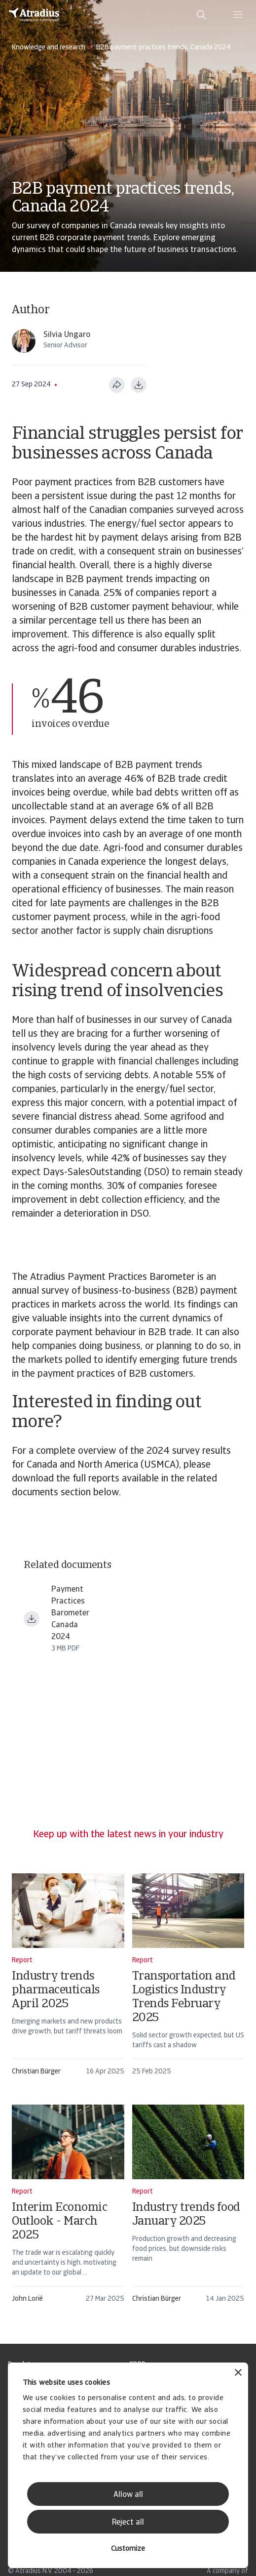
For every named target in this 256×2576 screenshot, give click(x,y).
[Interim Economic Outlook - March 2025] (68, 2208)
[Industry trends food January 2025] (188, 2208)
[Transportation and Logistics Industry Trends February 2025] (188, 1979)
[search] (201, 15)
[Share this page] (117, 385)
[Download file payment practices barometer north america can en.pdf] (31, 1619)
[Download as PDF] (138, 385)
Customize (128, 2549)
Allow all (128, 2495)
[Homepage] (34, 15)
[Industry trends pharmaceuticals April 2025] (68, 1979)
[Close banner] (238, 2373)
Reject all (128, 2523)
